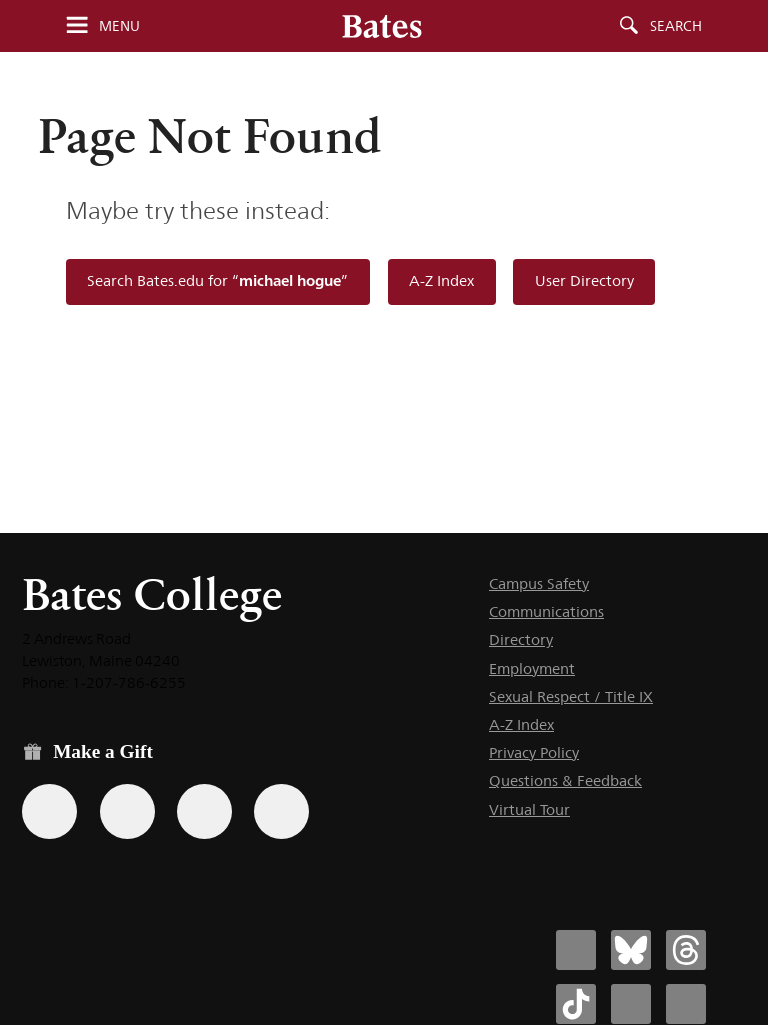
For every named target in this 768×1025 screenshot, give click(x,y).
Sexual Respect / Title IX (571, 696)
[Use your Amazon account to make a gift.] (127, 811)
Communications (546, 611)
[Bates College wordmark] (382, 26)
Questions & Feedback (565, 780)
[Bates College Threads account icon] (686, 950)
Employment (532, 668)
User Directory (584, 280)
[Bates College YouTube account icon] (686, 1004)
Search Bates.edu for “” (217, 280)
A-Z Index (441, 280)
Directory (521, 639)
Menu (119, 26)
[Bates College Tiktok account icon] (576, 1004)
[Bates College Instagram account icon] (631, 1004)
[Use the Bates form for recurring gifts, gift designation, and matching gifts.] (49, 811)
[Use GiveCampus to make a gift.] (281, 811)
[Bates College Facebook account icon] (576, 950)
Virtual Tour (529, 809)
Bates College (152, 594)
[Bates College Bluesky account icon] (631, 950)
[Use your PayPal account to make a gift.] (204, 811)
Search (676, 26)
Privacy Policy (534, 752)
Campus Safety (539, 583)
